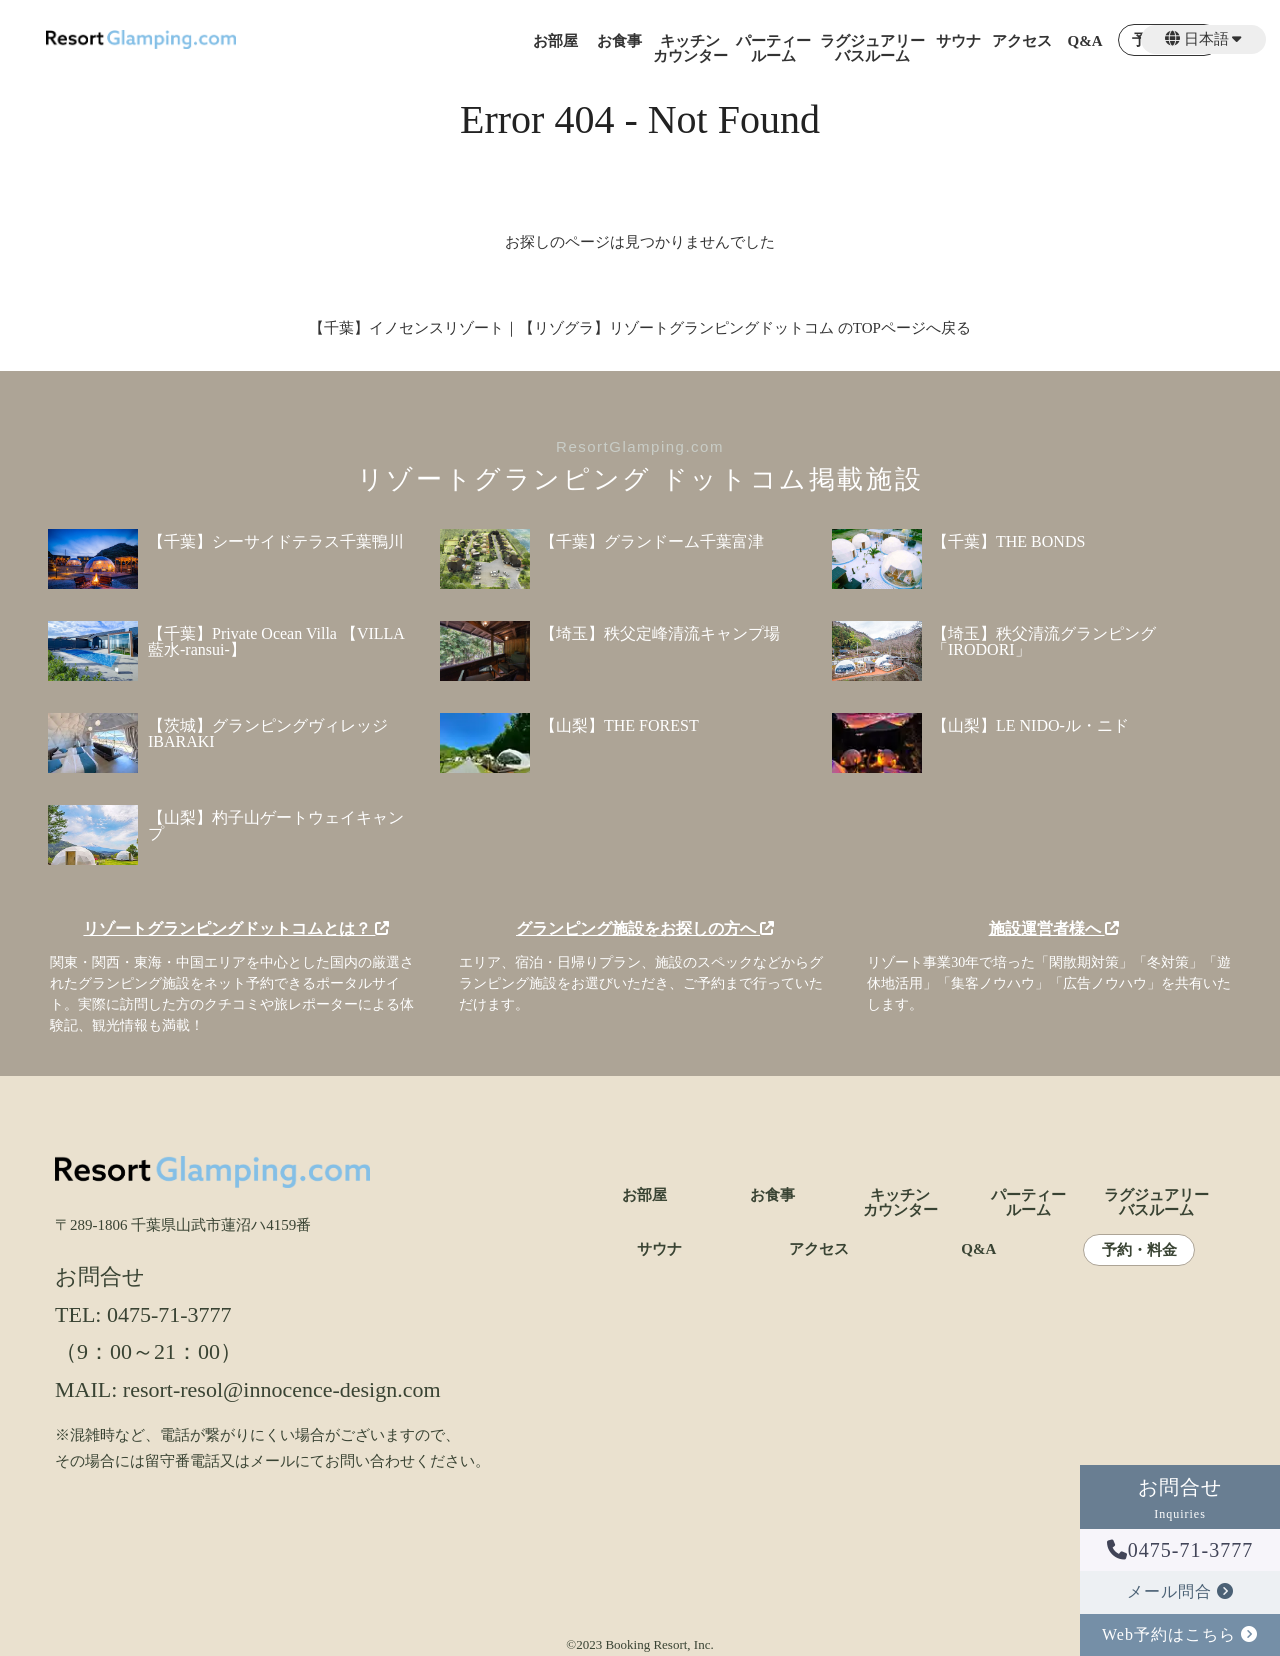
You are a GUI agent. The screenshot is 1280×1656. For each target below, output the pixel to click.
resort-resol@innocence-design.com (282, 1389)
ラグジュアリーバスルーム (872, 49)
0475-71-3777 (1180, 1550)
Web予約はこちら (1180, 1634)
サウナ (958, 41)
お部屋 (555, 41)
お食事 (619, 41)
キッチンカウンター (690, 49)
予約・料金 (1139, 1250)
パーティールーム (773, 49)
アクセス (1022, 41)
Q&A (1085, 41)
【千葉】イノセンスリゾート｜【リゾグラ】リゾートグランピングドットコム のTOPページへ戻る (640, 328)
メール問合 (1180, 1591)
